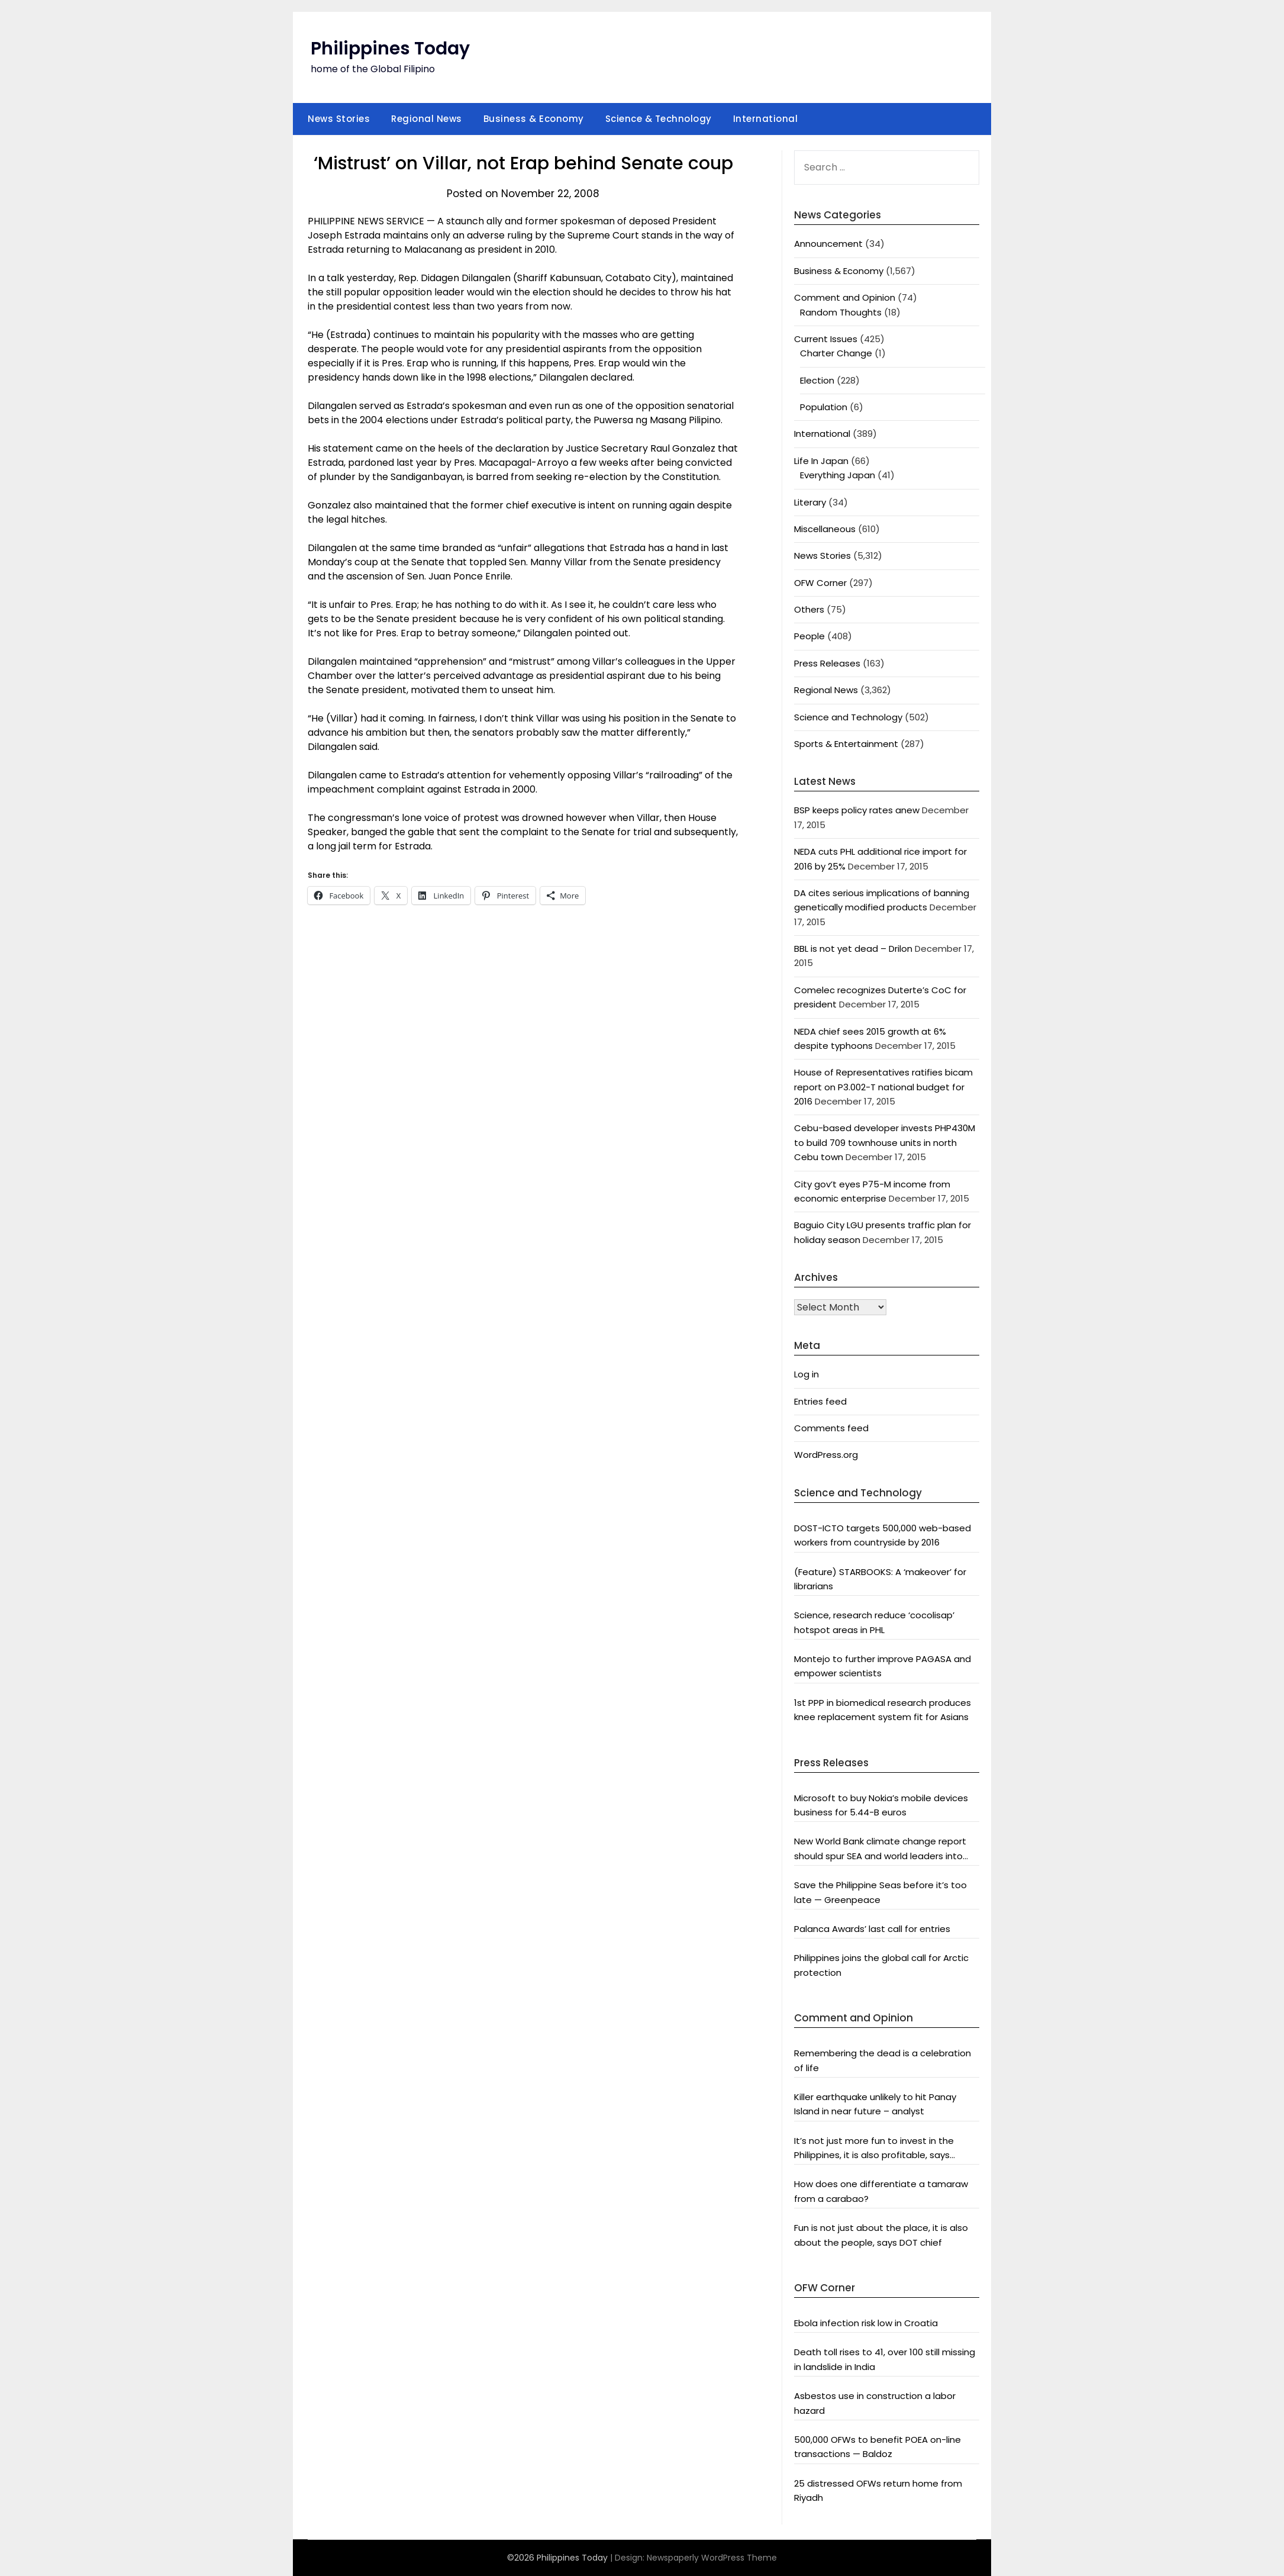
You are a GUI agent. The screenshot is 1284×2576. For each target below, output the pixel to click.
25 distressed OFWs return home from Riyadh (878, 2490)
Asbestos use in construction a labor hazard (875, 2403)
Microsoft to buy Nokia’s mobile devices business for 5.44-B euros (881, 1805)
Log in (806, 1374)
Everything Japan (837, 475)
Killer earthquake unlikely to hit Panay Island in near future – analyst (875, 2104)
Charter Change (836, 353)
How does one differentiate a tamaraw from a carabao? (881, 2191)
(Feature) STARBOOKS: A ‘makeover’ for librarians (880, 1579)
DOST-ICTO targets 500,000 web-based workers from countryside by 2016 (882, 1535)
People (809, 636)
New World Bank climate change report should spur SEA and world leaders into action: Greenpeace (880, 1849)
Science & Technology (658, 118)
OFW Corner (820, 583)
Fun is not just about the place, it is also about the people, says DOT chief (881, 2234)
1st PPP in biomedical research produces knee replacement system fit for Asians (882, 1709)
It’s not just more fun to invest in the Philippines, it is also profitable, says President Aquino (874, 2148)
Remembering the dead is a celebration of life (882, 2060)
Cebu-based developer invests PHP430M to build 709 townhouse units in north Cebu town (884, 1142)
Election (817, 380)
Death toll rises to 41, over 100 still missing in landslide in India (884, 2359)
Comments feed (831, 1428)
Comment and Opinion (844, 297)
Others (809, 609)
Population (823, 407)
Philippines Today (390, 48)
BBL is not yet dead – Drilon (853, 948)
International (765, 118)
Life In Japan (821, 461)
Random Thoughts (841, 312)
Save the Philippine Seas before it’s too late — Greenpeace (880, 1892)
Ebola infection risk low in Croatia (866, 2323)
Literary (810, 502)
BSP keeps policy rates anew (857, 810)
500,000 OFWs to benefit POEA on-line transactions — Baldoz (877, 2446)
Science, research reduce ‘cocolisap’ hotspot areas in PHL (874, 1622)
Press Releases (827, 663)
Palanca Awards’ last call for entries (872, 1929)
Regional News (426, 118)
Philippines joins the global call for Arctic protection (881, 1965)
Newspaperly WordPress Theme (712, 2558)
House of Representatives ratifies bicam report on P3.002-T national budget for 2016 (883, 1086)
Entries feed (820, 1401)
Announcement (828, 243)
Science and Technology (848, 717)
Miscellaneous (825, 529)
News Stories (339, 118)
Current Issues (825, 339)
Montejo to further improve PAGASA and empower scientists (882, 1666)
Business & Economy (533, 118)
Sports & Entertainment (846, 744)
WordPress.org (826, 1454)
